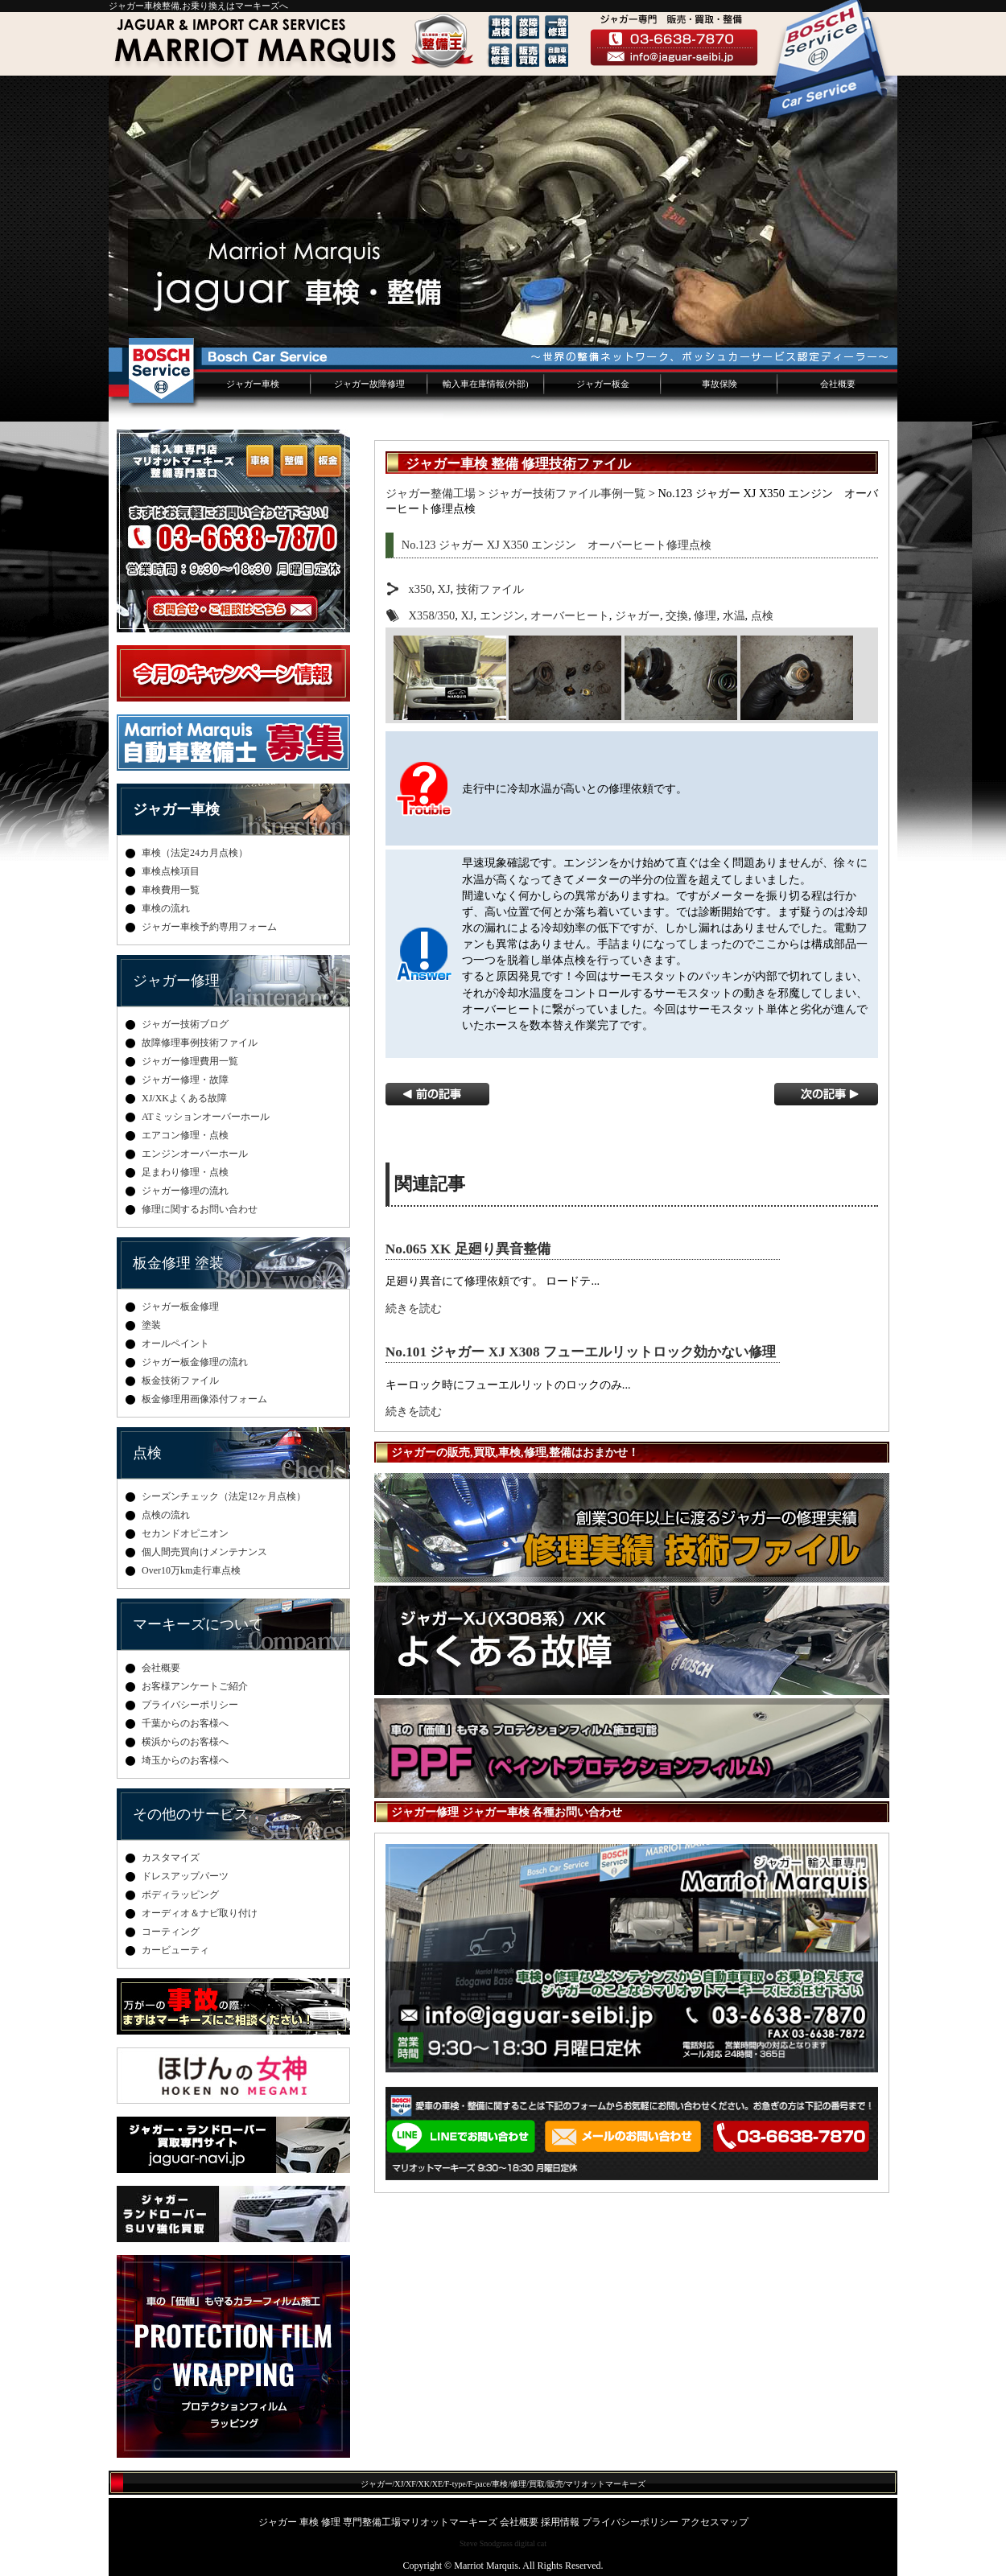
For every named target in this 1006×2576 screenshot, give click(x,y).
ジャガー (637, 615)
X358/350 (432, 615)
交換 (677, 615)
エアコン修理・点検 (185, 1135)
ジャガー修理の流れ (185, 1190)
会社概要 (838, 384)
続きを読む (413, 1308)
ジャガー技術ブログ (185, 1024)
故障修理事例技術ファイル (200, 1042)
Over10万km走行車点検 (191, 1570)
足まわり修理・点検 (185, 1172)
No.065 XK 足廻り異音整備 (467, 1249)
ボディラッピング (180, 1894)
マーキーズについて (198, 1624)
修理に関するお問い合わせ (200, 1209)
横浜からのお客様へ (185, 1741)
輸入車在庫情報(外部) (485, 384)
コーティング (171, 1931)
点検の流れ (166, 1514)
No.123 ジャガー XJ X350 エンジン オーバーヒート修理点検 (556, 544)
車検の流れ (166, 908)
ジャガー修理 (176, 981)
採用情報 (560, 2522)
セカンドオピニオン (185, 1533)
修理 (705, 615)
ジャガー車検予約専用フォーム (209, 926)
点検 (762, 615)
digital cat (530, 2543)
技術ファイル (490, 588)
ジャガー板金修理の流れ (195, 1362)
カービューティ (175, 1950)
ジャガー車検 (252, 384)
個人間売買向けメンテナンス (204, 1552)
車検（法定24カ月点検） (195, 852)
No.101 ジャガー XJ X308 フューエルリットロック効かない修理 (580, 1352)
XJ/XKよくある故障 (184, 1098)
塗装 (151, 1325)
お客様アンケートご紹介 (195, 1686)
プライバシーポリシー (190, 1704)
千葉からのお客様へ (185, 1723)
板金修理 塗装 (178, 1263)
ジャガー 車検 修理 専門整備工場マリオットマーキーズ (377, 2522)
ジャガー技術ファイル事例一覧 (566, 493)
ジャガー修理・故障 (185, 1079)
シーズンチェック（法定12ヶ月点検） (224, 1496)
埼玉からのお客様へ (185, 1760)
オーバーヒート (569, 615)
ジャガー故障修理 (369, 384)
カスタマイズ (171, 1857)
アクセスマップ (714, 2522)
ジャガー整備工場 (430, 493)
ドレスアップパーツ (185, 1876)
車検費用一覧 (171, 889)
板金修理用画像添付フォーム (204, 1399)
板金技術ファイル (180, 1380)
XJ (444, 588)
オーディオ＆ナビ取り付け (200, 1913)
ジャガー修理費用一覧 (190, 1061)
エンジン (502, 615)
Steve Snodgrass (486, 2543)
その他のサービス (191, 1814)
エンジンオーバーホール (195, 1153)
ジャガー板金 (602, 384)
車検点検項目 (171, 871)
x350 (420, 588)
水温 (734, 615)
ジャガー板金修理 (180, 1306)
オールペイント (175, 1343)
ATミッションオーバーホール (206, 1116)
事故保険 (719, 384)
